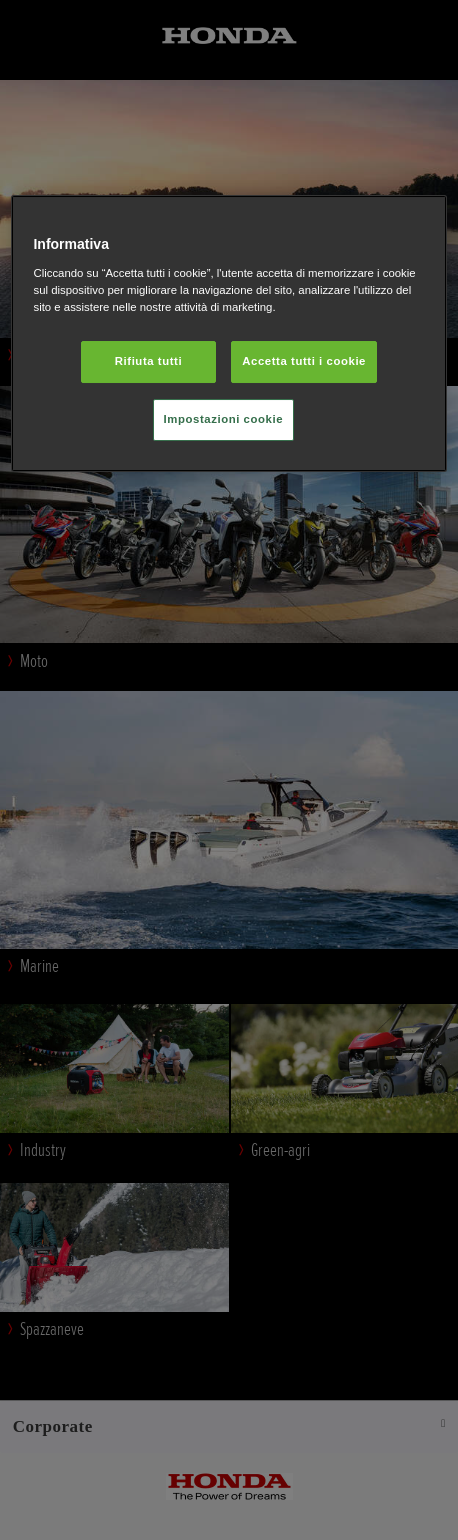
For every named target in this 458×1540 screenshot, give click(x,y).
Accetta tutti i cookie (304, 361)
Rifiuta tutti (148, 361)
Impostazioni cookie (224, 419)
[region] (228, 333)
